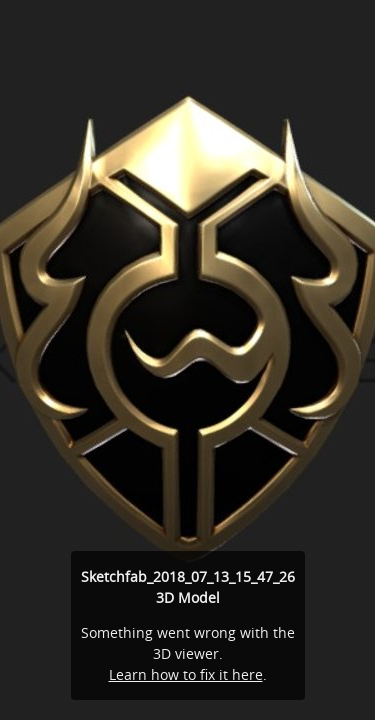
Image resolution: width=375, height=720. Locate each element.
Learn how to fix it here (186, 674)
